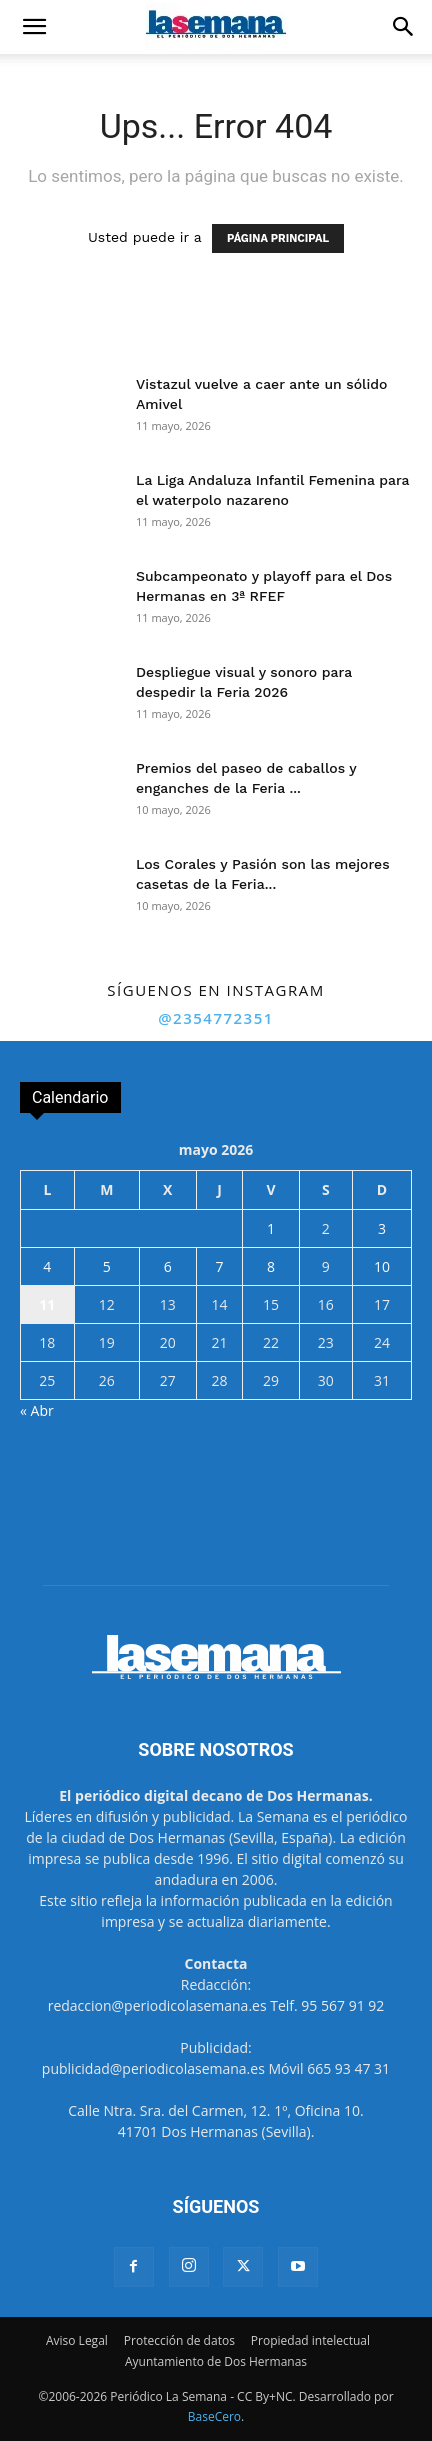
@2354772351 (216, 1018)
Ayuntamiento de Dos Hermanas (216, 2361)
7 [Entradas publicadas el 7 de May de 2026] (219, 1266)
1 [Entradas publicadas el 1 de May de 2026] (271, 1228)
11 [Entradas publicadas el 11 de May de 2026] (47, 1304)
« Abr (37, 1410)
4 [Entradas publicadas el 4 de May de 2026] (47, 1266)
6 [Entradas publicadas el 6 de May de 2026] (168, 1266)
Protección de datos (179, 2340)
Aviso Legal (77, 2340)
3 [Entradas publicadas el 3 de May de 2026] (382, 1228)
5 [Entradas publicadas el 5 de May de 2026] (107, 1266)
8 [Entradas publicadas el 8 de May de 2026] (271, 1266)
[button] (34, 27)
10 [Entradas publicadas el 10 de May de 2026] (382, 1266)
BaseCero (214, 2416)
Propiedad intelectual (310, 2340)
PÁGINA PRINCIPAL (278, 238)
